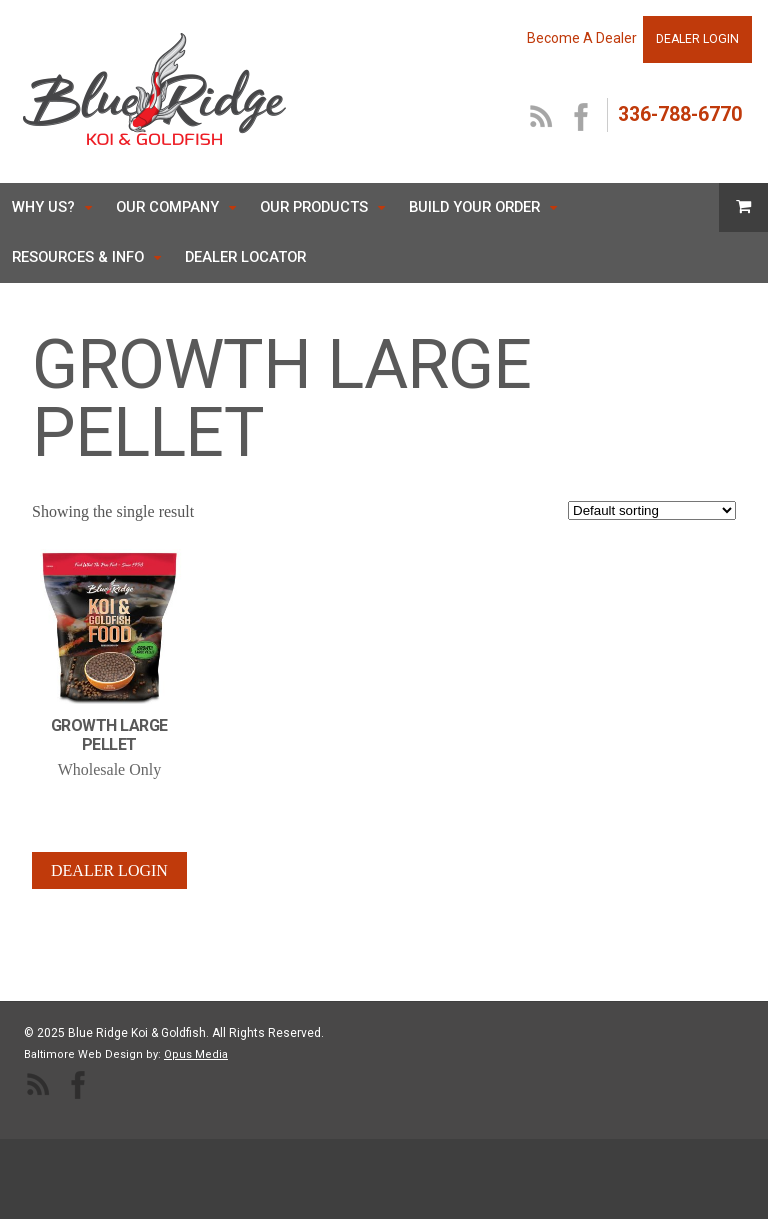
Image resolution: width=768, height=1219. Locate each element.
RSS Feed (542, 118)
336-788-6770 (680, 114)
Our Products (314, 207)
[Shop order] (652, 510)
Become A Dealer (582, 38)
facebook (582, 118)
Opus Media (196, 1054)
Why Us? (43, 207)
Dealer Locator (245, 257)
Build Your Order (474, 207)
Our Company (167, 207)
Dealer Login (109, 870)
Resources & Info (78, 257)
